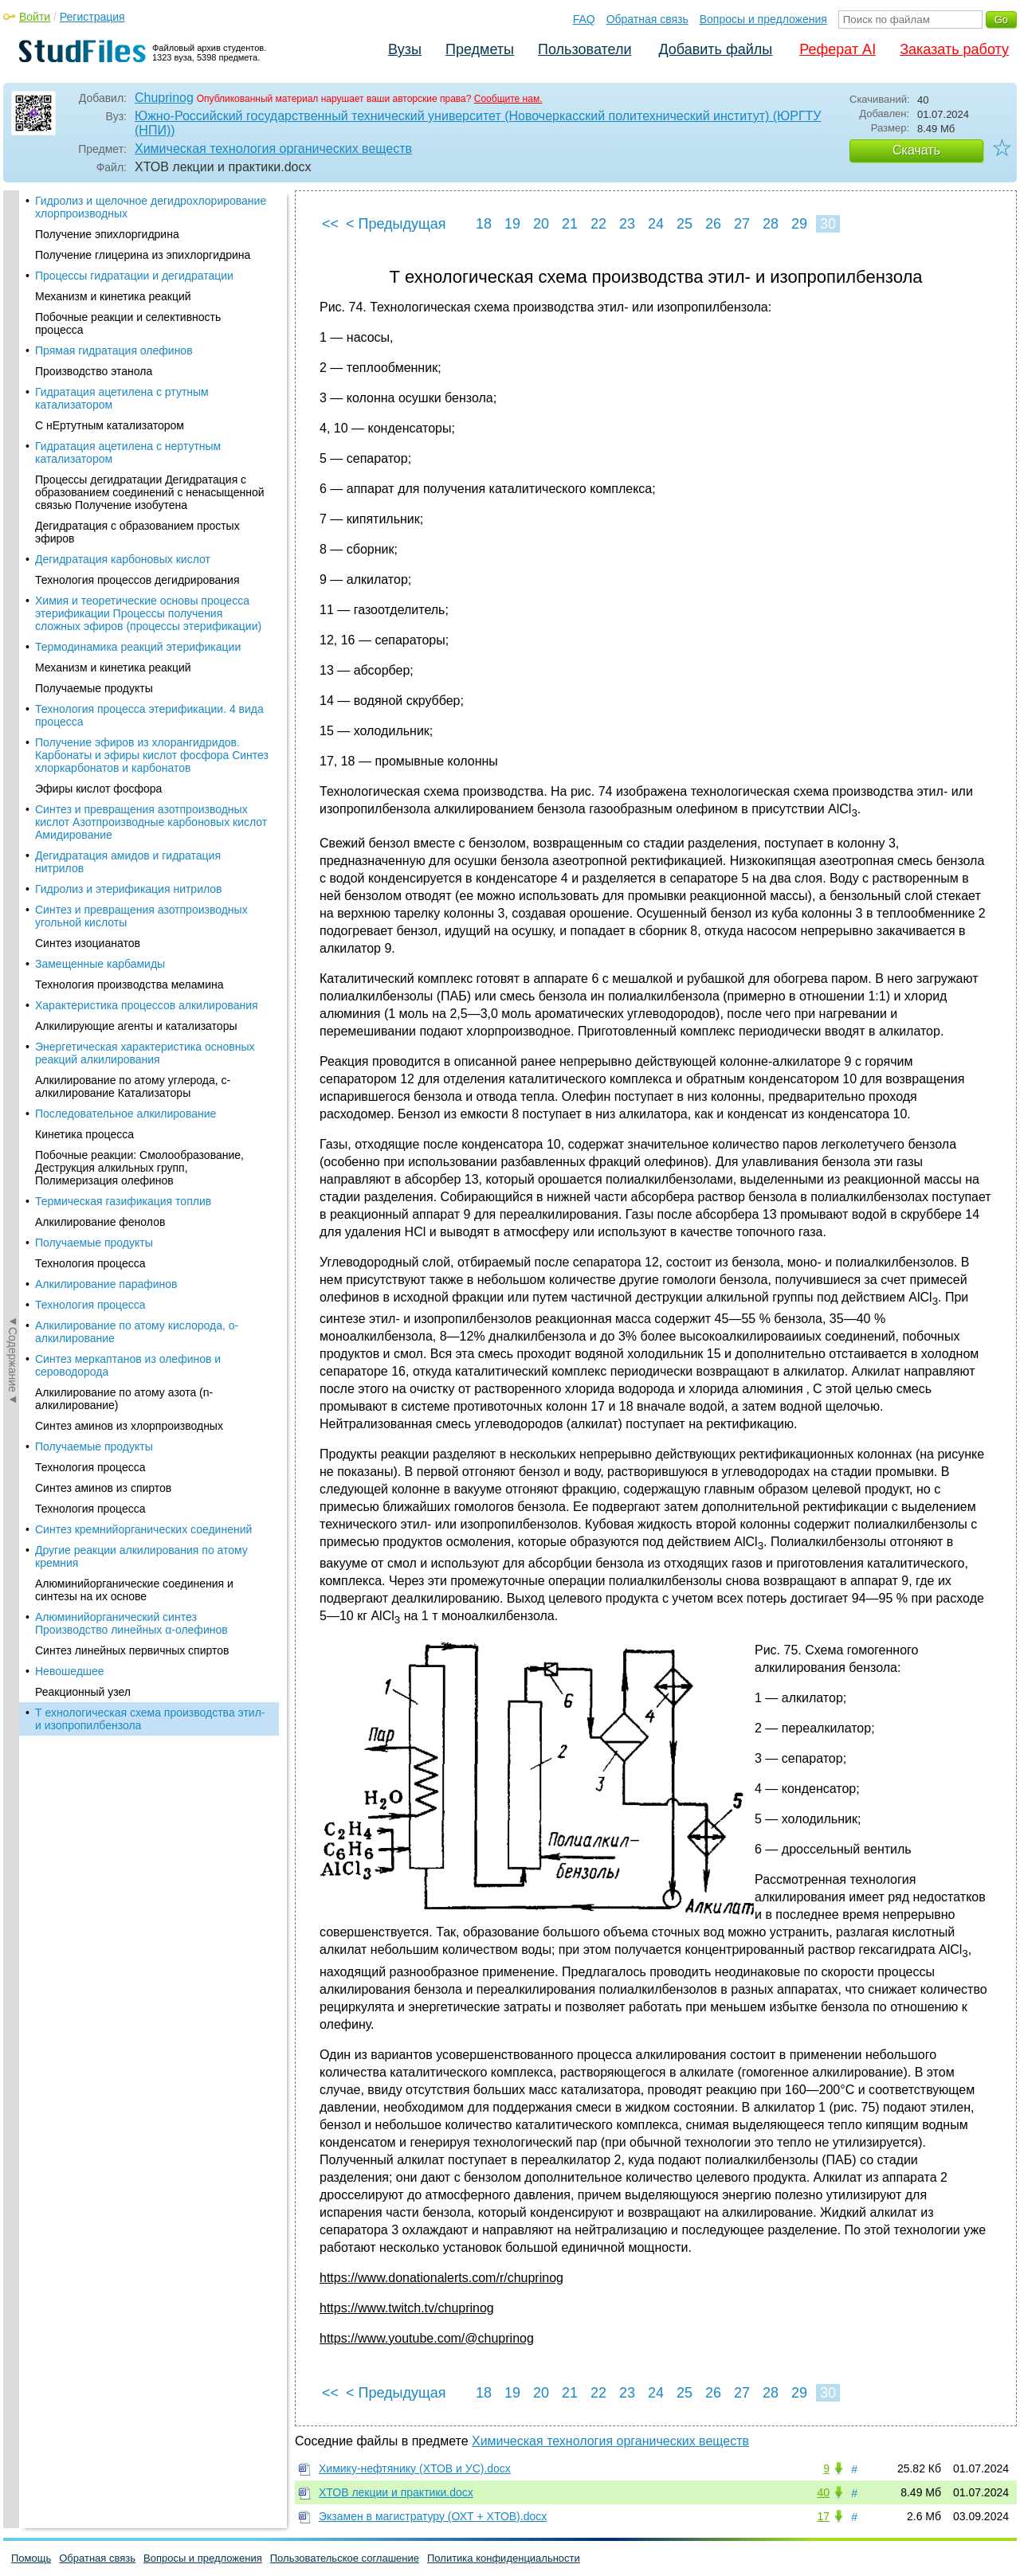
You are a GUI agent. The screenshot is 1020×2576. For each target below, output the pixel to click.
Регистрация (92, 16)
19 (512, 224)
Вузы (405, 49)
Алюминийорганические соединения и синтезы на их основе (134, 602)
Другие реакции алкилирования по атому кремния (141, 568)
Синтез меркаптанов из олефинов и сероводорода (128, 377)
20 (541, 224)
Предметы (479, 49)
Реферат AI (837, 49)
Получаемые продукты (94, 255)
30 (828, 224)
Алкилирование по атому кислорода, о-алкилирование (136, 344)
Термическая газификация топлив (123, 213)
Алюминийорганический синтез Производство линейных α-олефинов (131, 635)
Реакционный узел (83, 704)
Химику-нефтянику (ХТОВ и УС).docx (415, 2468)
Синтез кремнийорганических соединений (143, 541)
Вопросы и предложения (763, 19)
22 (598, 224)
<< (330, 224)
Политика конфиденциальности (503, 2558)
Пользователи (584, 49)
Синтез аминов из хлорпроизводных (129, 438)
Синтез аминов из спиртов (103, 500)
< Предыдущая (396, 224)
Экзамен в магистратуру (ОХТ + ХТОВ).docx (433, 2516)
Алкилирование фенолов (100, 234)
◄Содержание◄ (12, 469)
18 (484, 224)
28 (771, 224)
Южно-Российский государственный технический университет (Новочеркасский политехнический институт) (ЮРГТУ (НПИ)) (478, 123)
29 (799, 224)
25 (684, 224)
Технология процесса (90, 275)
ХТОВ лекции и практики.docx (396, 2492)
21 (570, 224)
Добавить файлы (715, 49)
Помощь (31, 2558)
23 (627, 224)
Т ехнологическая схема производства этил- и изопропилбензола (150, 731)
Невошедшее (69, 683)
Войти (34, 16)
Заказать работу (954, 49)
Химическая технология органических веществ (273, 148)
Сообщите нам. (508, 99)
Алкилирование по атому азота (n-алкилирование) (124, 411)
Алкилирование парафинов (106, 296)
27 (742, 224)
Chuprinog (164, 97)
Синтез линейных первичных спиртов (132, 662)
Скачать (916, 150)
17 (823, 2516)
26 (713, 224)
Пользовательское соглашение (344, 2558)
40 (823, 2492)
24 (656, 224)
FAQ (584, 19)
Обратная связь (647, 19)
